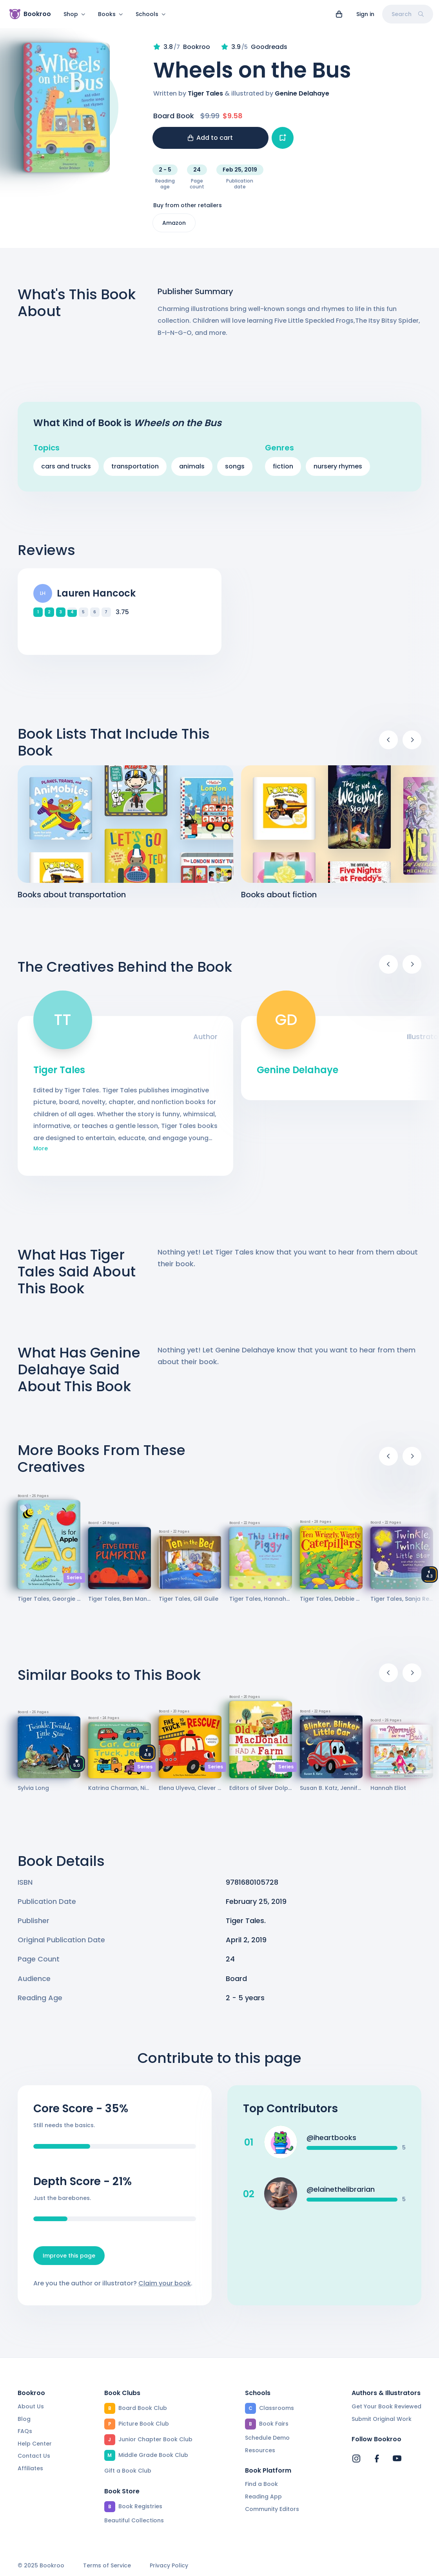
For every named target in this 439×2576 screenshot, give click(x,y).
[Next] (412, 744)
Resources (260, 2450)
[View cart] (339, 14)
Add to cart (210, 142)
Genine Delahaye (302, 98)
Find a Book (261, 2484)
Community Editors (272, 2509)
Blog (24, 2419)
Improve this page (69, 2260)
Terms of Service (107, 2565)
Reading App (263, 2496)
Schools (151, 14)
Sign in (365, 14)
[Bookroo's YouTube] (397, 2458)
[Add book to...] (283, 143)
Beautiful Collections (134, 2520)
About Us (31, 2406)
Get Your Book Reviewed (386, 2406)
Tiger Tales (205, 98)
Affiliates (30, 2468)
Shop (74, 14)
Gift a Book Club (127, 2471)
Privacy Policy (169, 2565)
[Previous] (388, 744)
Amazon (174, 227)
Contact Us (34, 2456)
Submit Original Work (382, 2419)
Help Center (35, 2444)
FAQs (25, 2431)
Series (74, 1582)
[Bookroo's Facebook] (376, 2458)
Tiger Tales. (246, 1925)
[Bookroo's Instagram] (356, 2458)
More (40, 1153)
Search (408, 14)
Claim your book (164, 2287)
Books (110, 14)
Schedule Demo (267, 2438)
